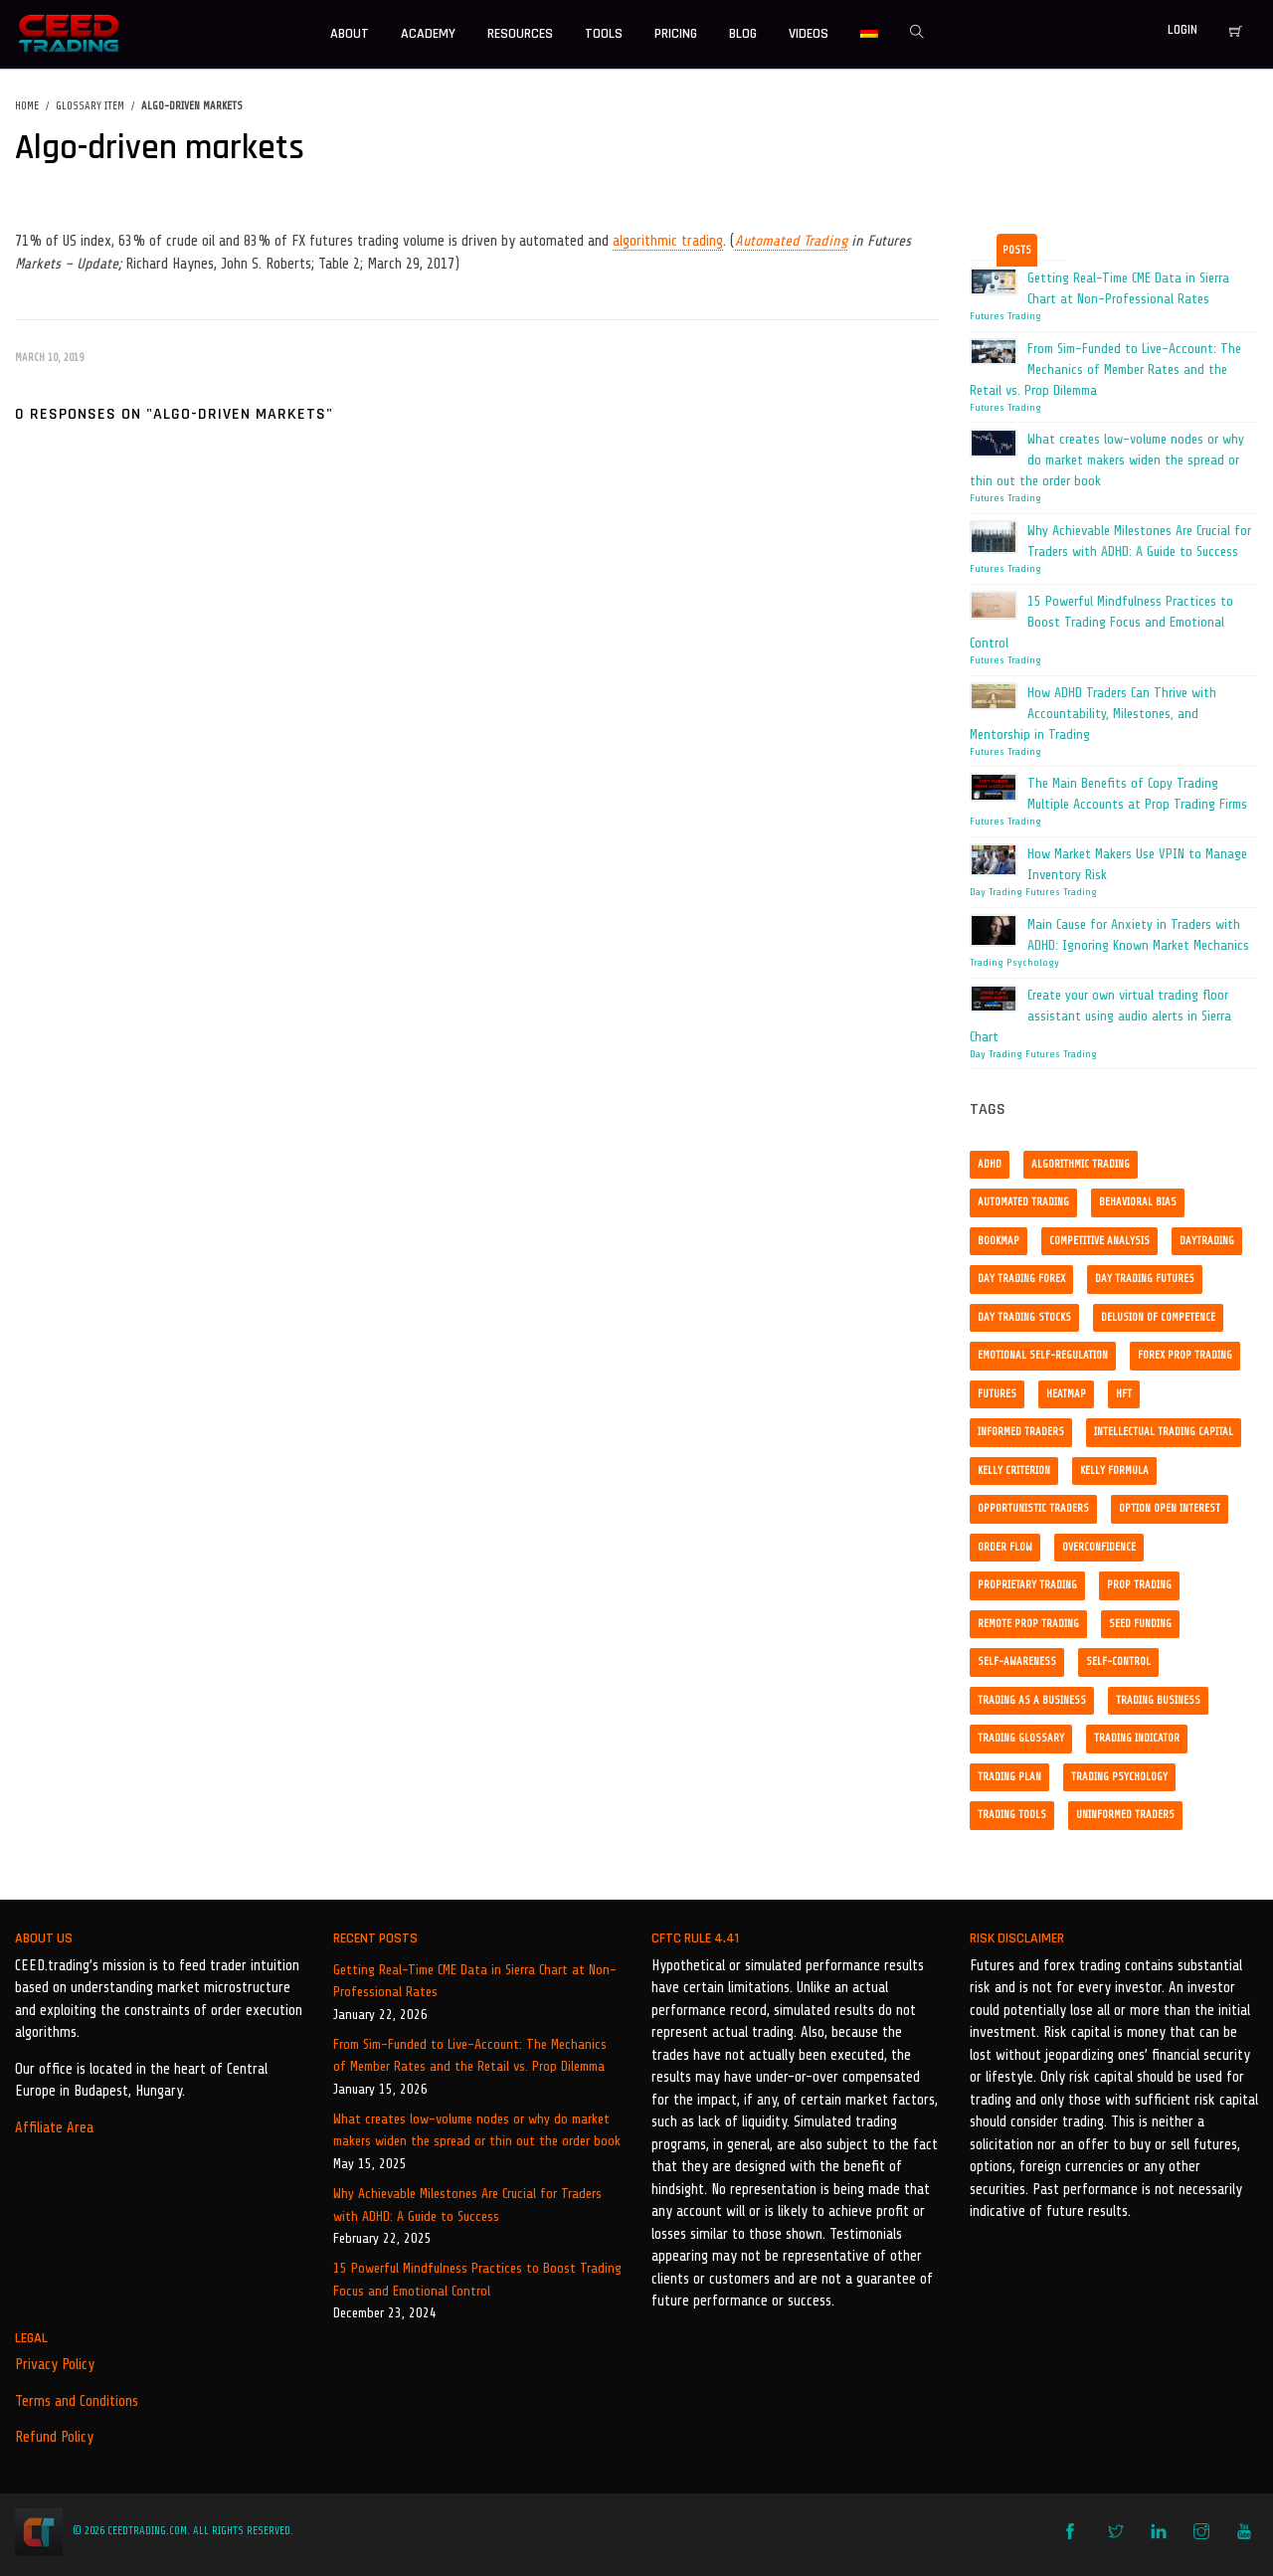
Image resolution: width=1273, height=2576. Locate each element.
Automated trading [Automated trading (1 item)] (1023, 1202)
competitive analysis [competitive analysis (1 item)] (1099, 1240)
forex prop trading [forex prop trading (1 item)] (1185, 1355)
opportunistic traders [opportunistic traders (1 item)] (1033, 1508)
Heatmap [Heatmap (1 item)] (1066, 1393)
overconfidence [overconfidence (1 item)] (1099, 1547)
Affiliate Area (54, 2127)
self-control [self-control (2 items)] (1118, 1661)
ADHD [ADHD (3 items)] (989, 1164)
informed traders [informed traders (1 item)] (1021, 1431)
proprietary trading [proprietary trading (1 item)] (1027, 1584)
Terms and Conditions (76, 2401)
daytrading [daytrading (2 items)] (1207, 1240)
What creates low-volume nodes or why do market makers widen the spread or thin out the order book (477, 2130)
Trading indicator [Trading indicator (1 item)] (1137, 1738)
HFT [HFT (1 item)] (1124, 1393)
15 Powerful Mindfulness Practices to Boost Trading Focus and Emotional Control (477, 2279)
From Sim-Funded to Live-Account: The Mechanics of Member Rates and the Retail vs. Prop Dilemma (470, 2055)
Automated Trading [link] (791, 241)
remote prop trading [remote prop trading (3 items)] (1028, 1623)
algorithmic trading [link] (668, 241)
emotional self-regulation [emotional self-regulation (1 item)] (1043, 1355)
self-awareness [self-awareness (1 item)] (1017, 1661)
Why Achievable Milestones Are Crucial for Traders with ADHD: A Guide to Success (467, 2204)
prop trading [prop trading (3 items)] (1139, 1584)
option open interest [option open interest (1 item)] (1169, 1508)
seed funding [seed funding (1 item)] (1140, 1623)
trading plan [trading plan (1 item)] (1009, 1776)
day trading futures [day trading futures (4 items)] (1144, 1278)
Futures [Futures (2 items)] (997, 1393)
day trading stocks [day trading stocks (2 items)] (1024, 1317)
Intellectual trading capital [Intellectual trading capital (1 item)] (1163, 1431)
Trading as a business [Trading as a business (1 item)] (1032, 1700)
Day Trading (996, 892)
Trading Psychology (1014, 963)
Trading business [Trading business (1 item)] (1158, 1700)
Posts (1016, 250)
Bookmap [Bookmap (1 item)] (998, 1240)
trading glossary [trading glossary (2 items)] (1021, 1738)
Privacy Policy (54, 2364)
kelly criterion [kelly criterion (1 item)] (1014, 1470)
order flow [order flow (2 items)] (1005, 1547)
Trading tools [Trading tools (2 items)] (1012, 1814)
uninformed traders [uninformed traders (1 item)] (1125, 1814)
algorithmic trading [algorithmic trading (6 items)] (1080, 1164)
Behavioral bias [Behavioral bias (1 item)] (1138, 1202)
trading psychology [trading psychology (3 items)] (1119, 1776)
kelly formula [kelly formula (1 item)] (1114, 1470)
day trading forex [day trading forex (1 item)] (1021, 1278)
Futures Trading (1005, 316)
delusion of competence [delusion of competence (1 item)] (1158, 1317)
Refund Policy (54, 2437)
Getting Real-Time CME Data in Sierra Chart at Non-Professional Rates (475, 1980)
